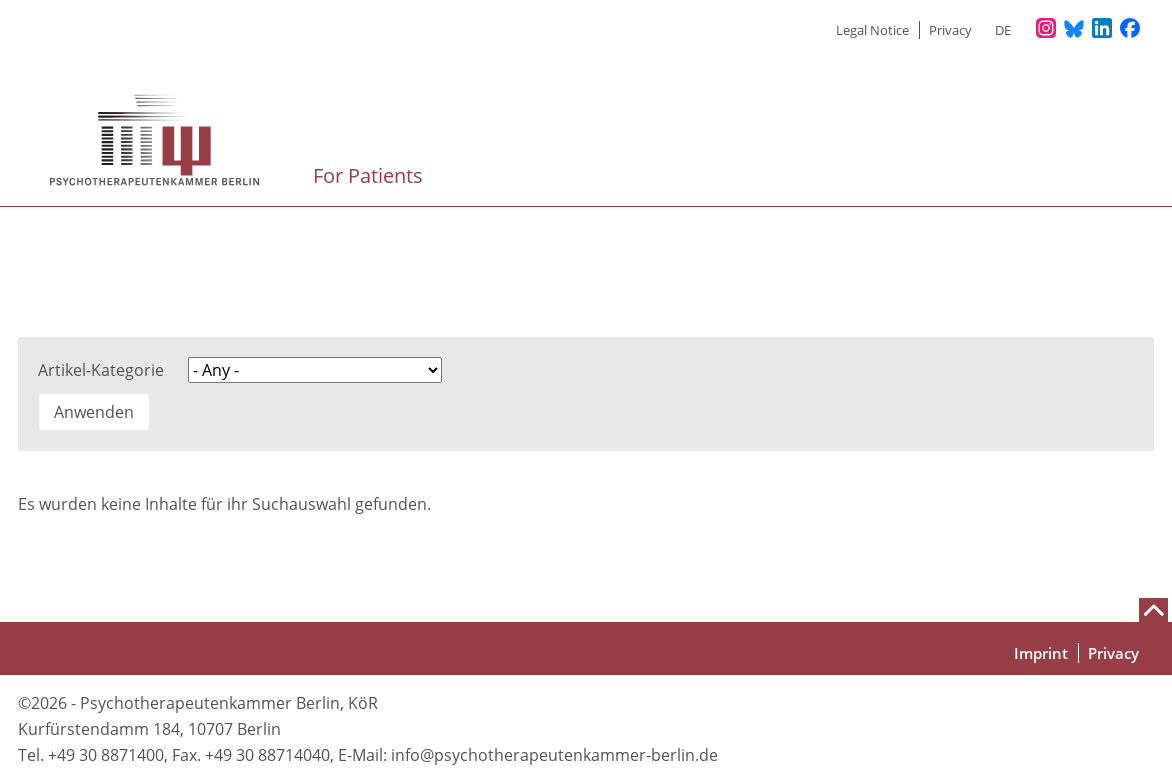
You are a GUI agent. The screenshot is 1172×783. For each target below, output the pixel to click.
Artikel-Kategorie (101, 370)
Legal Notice (872, 30)
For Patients (370, 175)
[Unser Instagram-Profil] (1046, 29)
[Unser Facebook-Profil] (1130, 29)
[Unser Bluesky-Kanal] (1074, 29)
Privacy (950, 30)
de (1003, 30)
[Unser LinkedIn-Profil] (1102, 29)
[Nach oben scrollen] (1153, 610)
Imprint (1041, 653)
